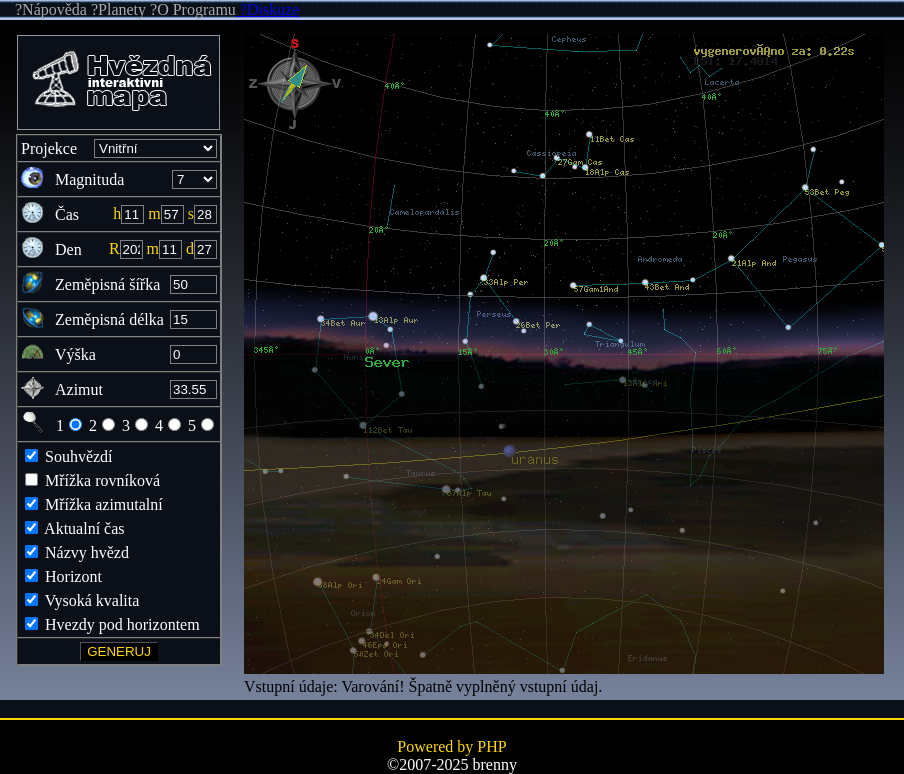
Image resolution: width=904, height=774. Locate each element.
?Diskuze (268, 9)
